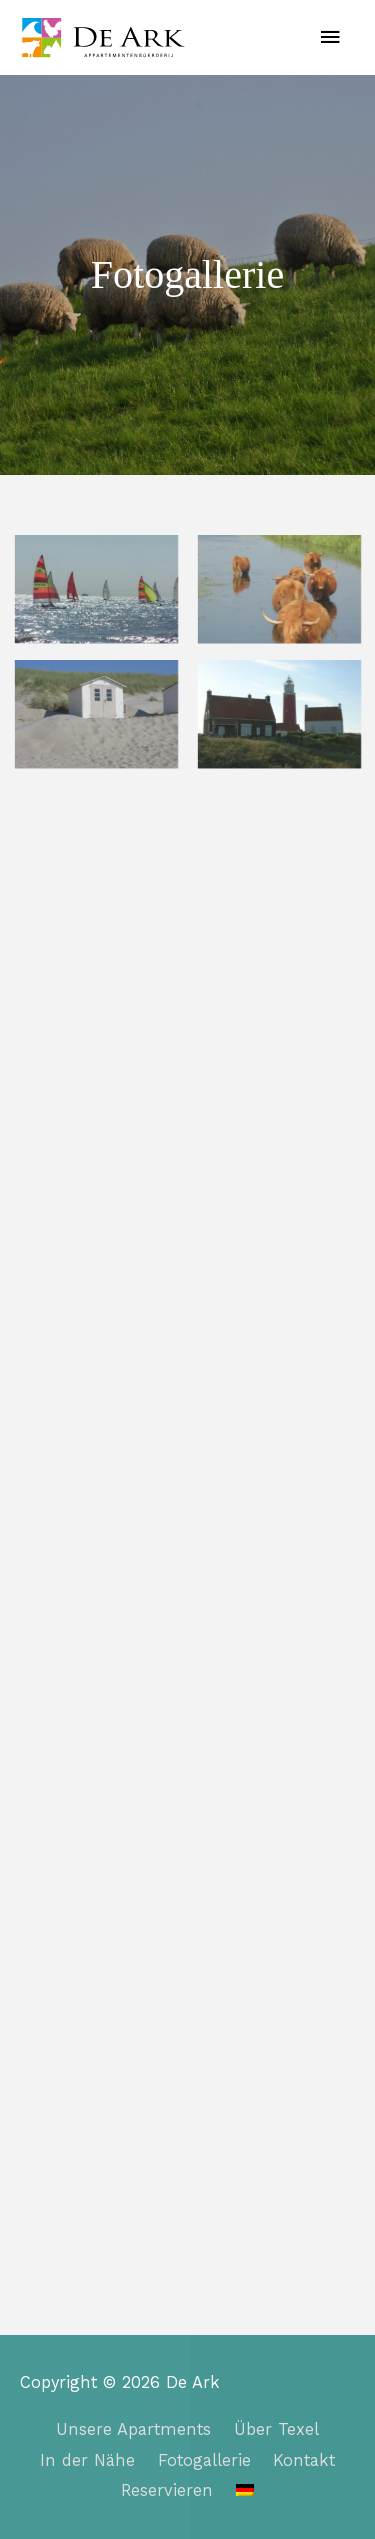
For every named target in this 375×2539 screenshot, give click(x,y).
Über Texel (276, 2429)
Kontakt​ (304, 2460)
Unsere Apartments (133, 2429)
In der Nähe (87, 2460)
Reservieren (167, 2490)
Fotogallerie (204, 2460)
